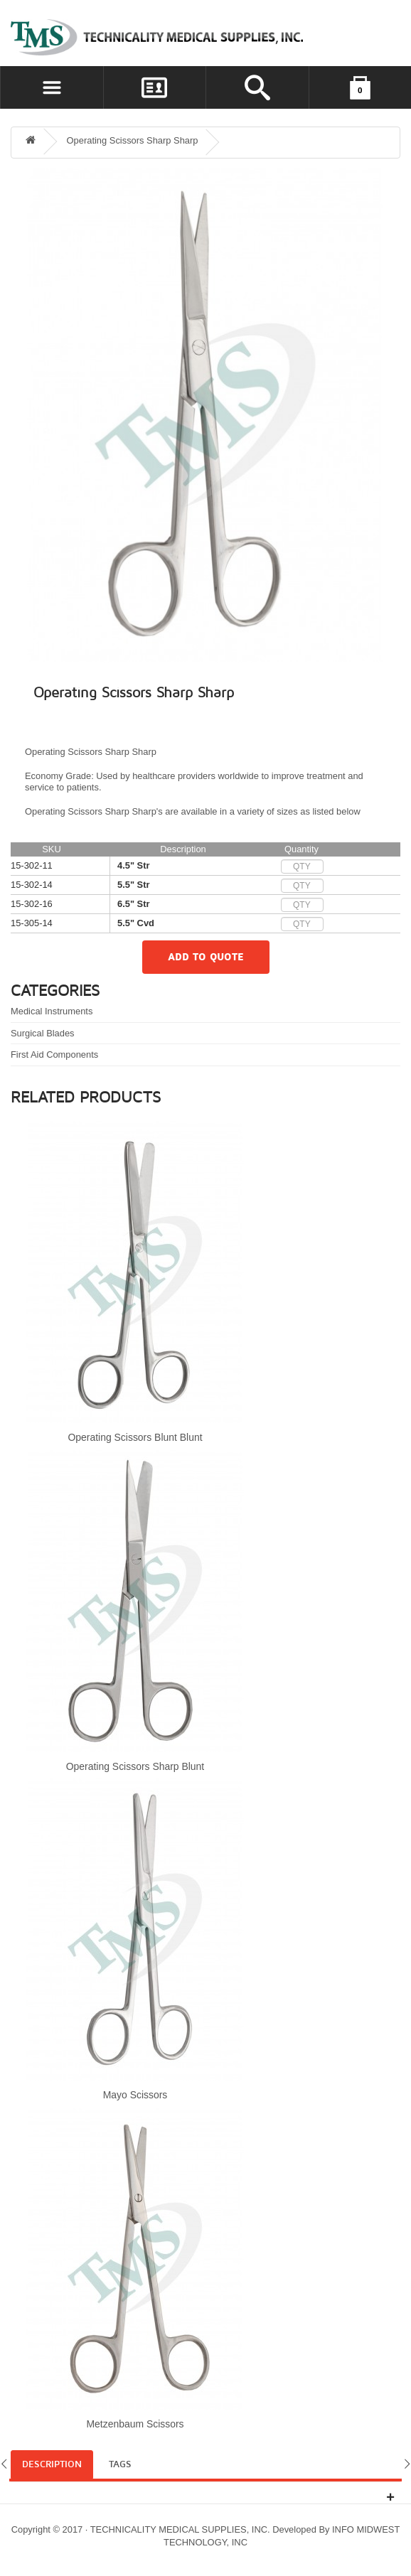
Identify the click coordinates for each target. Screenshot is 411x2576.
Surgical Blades (43, 1033)
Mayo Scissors (135, 2094)
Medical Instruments (51, 1011)
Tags (120, 2464)
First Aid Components (54, 1054)
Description (52, 2464)
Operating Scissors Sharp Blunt (135, 1766)
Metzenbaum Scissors (134, 2424)
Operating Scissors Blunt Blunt (135, 1437)
